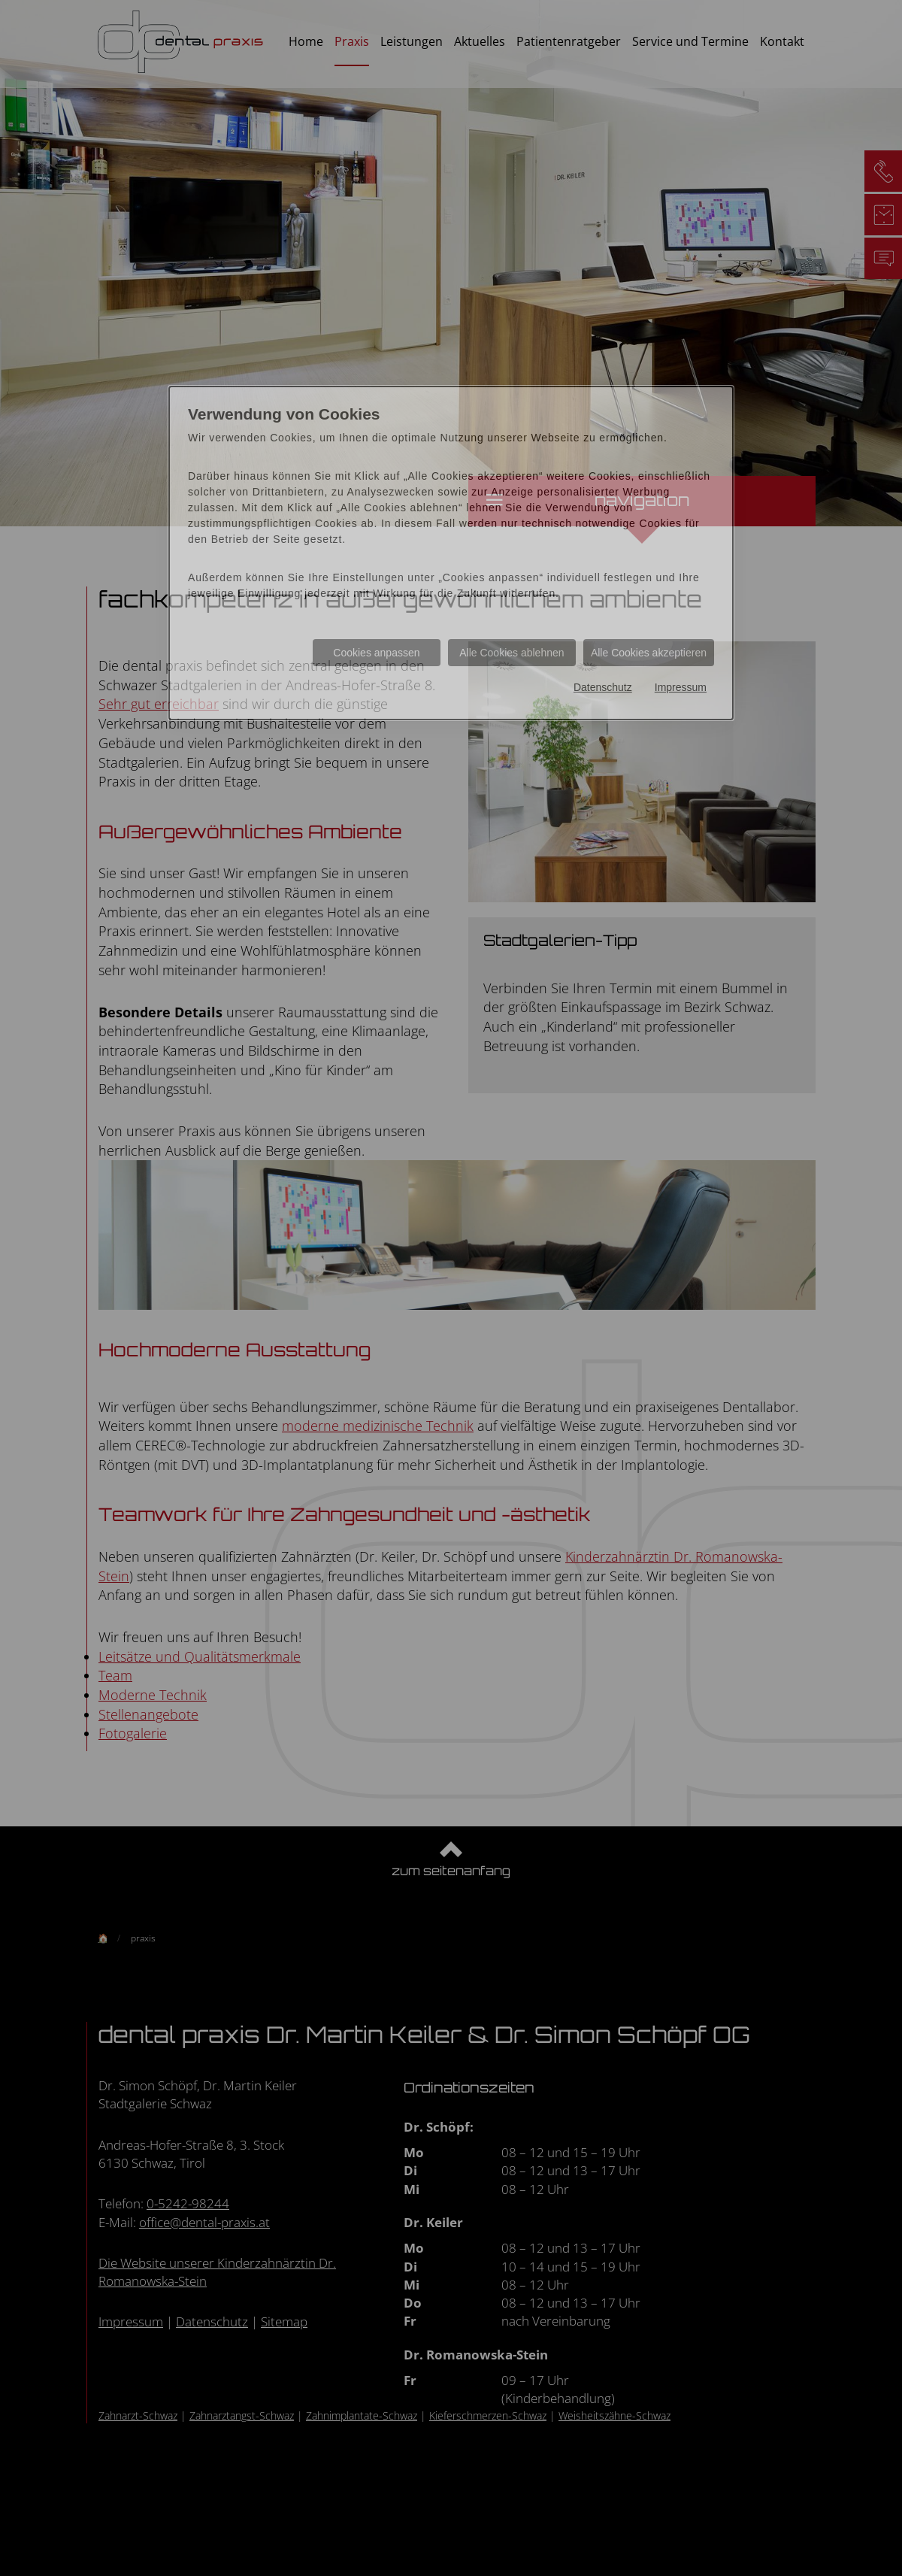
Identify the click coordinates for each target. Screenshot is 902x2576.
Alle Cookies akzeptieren (649, 653)
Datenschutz (603, 687)
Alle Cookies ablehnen (511, 653)
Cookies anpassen (376, 653)
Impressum (681, 687)
